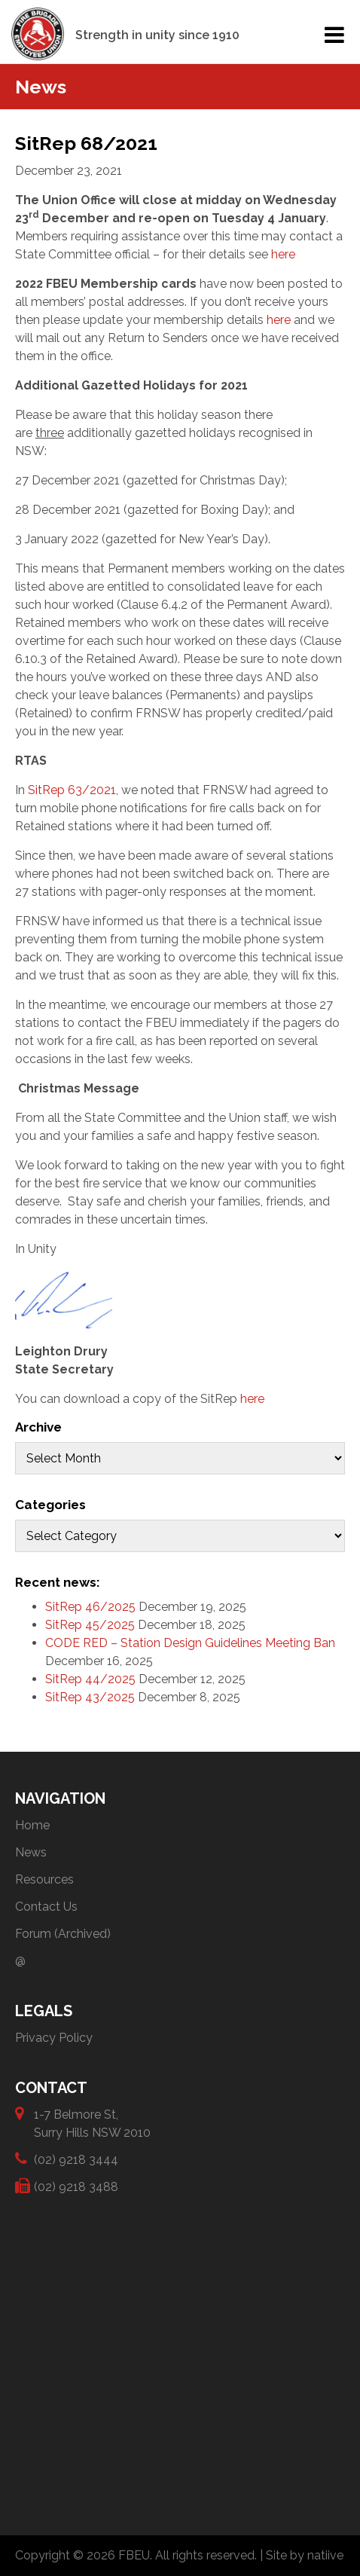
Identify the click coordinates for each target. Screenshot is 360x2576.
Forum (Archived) (63, 1934)
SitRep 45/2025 (90, 1625)
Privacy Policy (54, 2038)
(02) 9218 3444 (76, 2159)
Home (32, 1825)
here (283, 254)
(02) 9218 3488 (76, 2186)
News (31, 1852)
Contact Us (46, 1906)
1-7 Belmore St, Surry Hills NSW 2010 (92, 2123)
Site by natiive (304, 2555)
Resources (44, 1879)
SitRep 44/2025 (90, 1679)
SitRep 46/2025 (90, 1607)
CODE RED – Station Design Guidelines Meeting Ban (190, 1643)
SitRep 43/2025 (90, 1697)
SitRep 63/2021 (72, 790)
